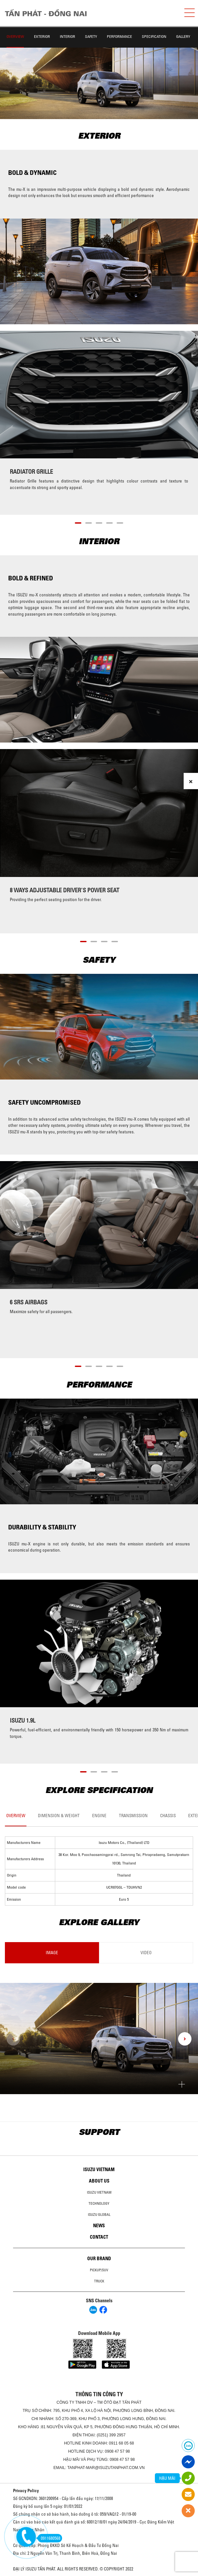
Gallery (183, 36)
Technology (99, 2203)
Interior (67, 36)
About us (99, 2181)
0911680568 (49, 2538)
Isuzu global (99, 2214)
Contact (99, 2237)
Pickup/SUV (99, 2270)
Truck (99, 2281)
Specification (154, 36)
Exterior (42, 36)
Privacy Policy (26, 2490)
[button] (78, 522)
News (99, 2226)
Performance (119, 36)
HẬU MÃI (167, 2478)
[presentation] (13, 2039)
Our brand (99, 2259)
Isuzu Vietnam (99, 2169)
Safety (91, 36)
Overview (15, 36)
